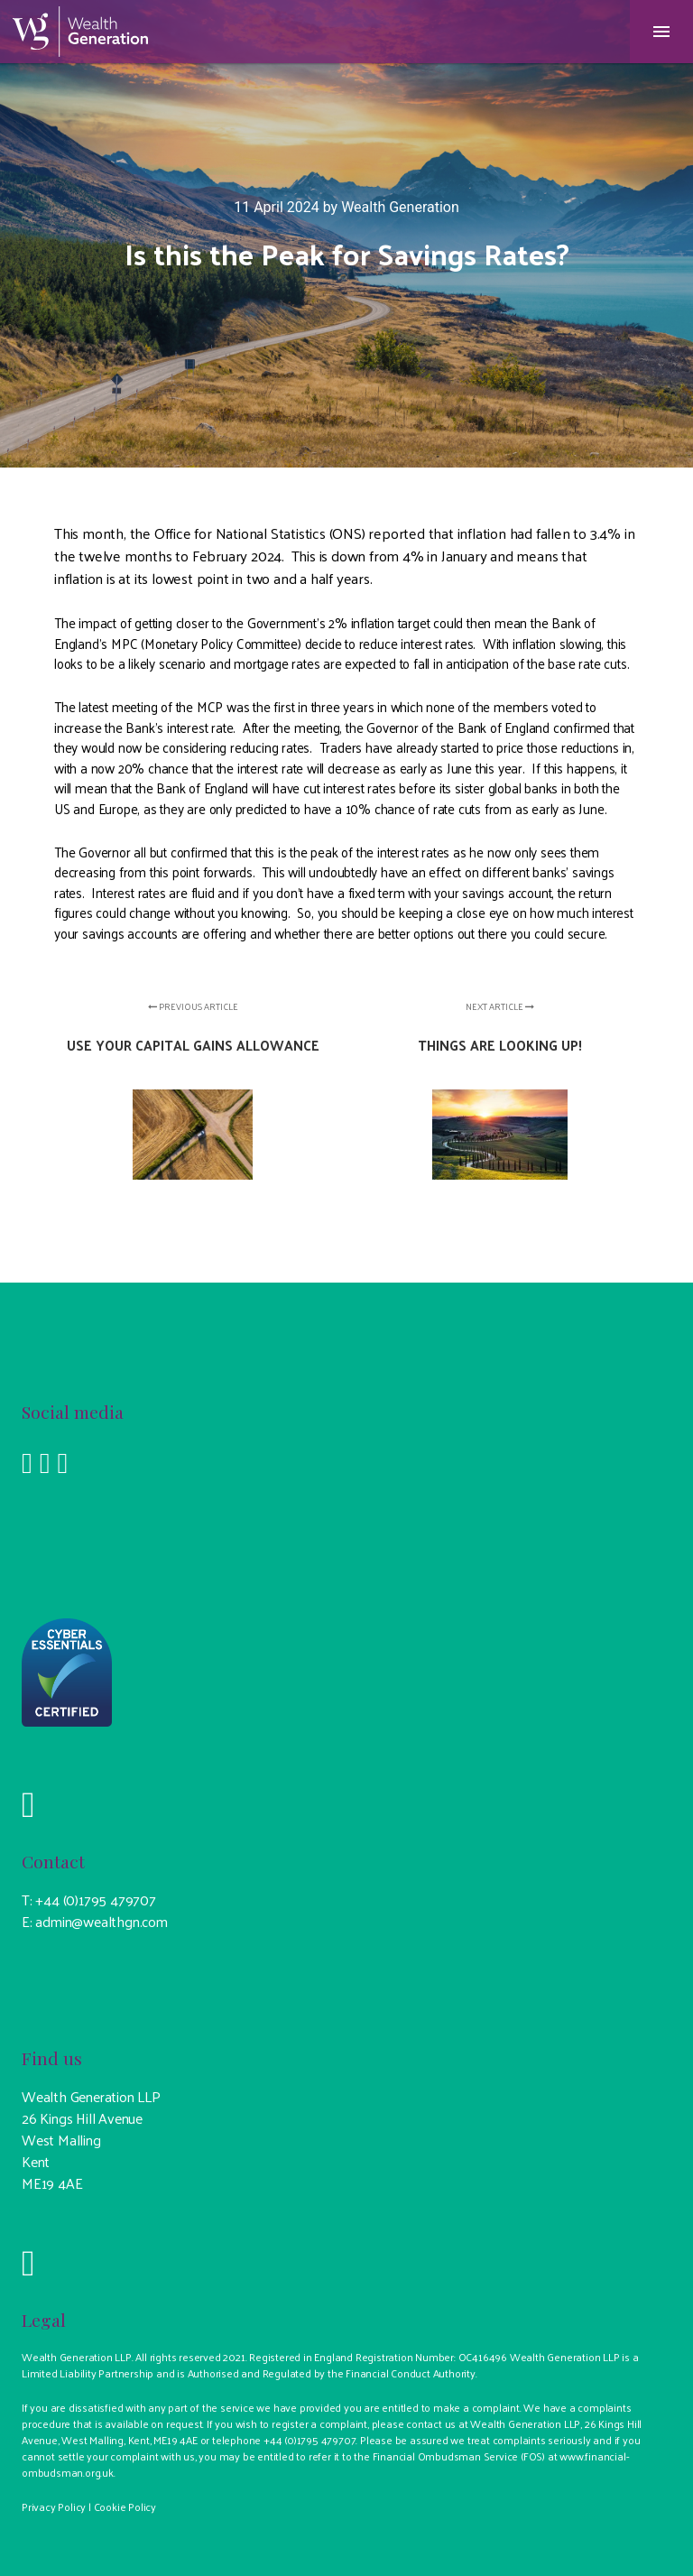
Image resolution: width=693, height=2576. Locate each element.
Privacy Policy (54, 2506)
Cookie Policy (125, 2506)
